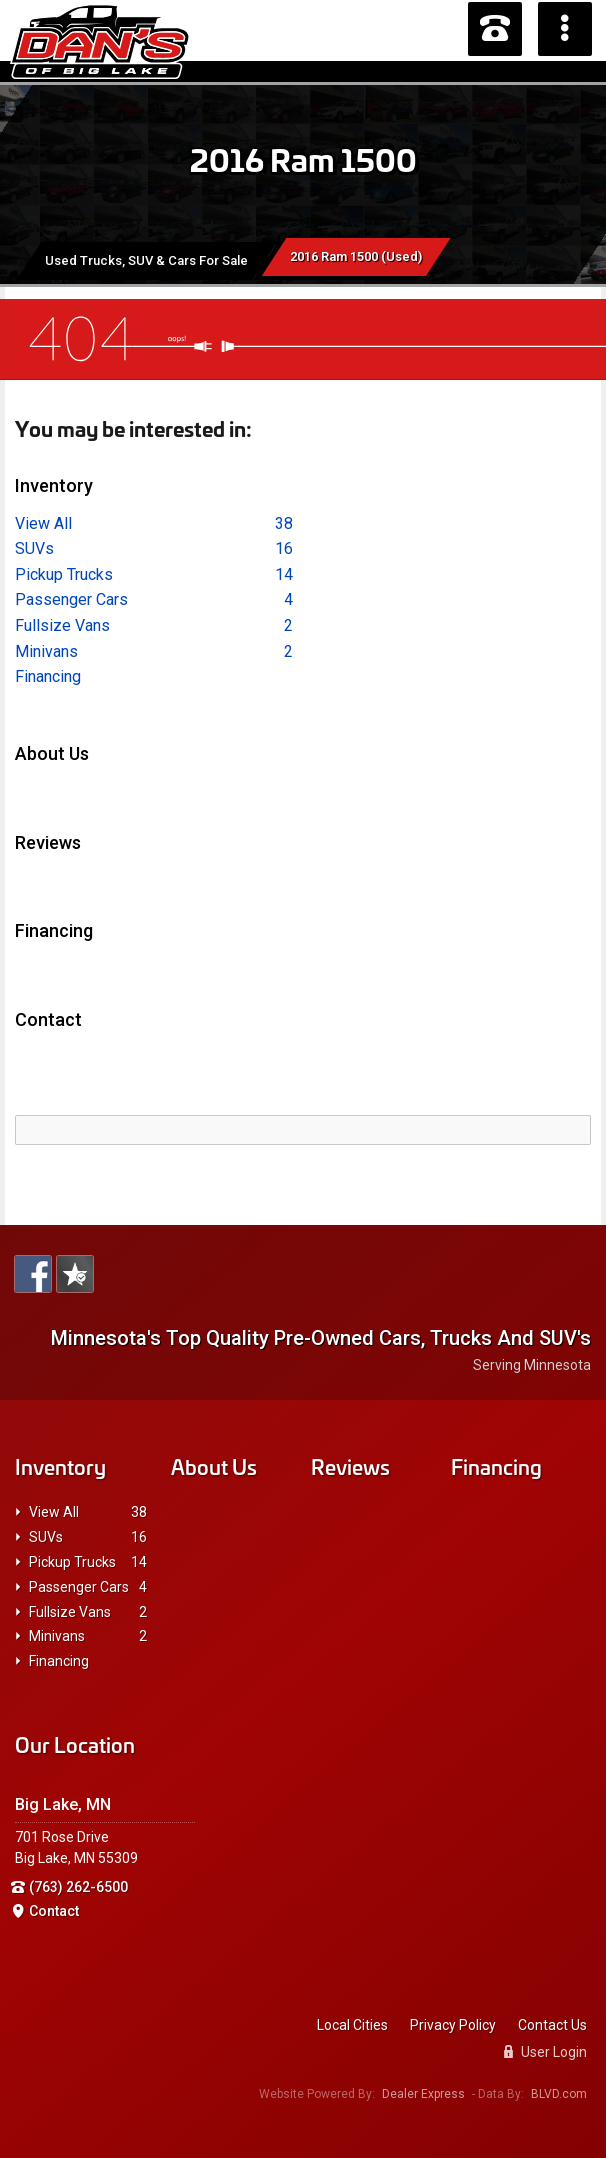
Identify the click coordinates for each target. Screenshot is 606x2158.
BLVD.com (559, 2094)
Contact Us (552, 2025)
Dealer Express (423, 2094)
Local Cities (352, 2025)
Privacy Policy (453, 2025)
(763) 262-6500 (78, 1887)
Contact (54, 1911)
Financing (48, 676)
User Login (545, 2052)
